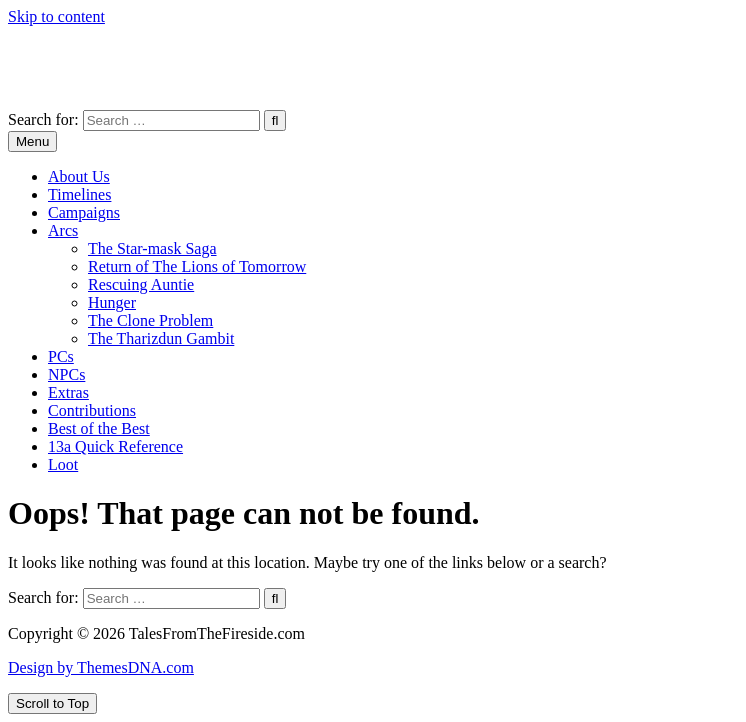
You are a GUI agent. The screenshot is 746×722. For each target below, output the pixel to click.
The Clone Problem (150, 320)
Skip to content (56, 16)
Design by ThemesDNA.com (101, 667)
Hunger (112, 302)
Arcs (63, 230)
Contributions (92, 410)
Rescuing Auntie (141, 284)
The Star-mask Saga (152, 248)
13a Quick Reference (115, 446)
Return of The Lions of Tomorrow (197, 266)
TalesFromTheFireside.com (96, 50)
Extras (68, 392)
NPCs (66, 374)
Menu (32, 141)
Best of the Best (99, 428)
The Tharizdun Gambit (161, 338)
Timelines (79, 194)
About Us (79, 176)
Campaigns (84, 212)
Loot (63, 464)
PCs (61, 356)
